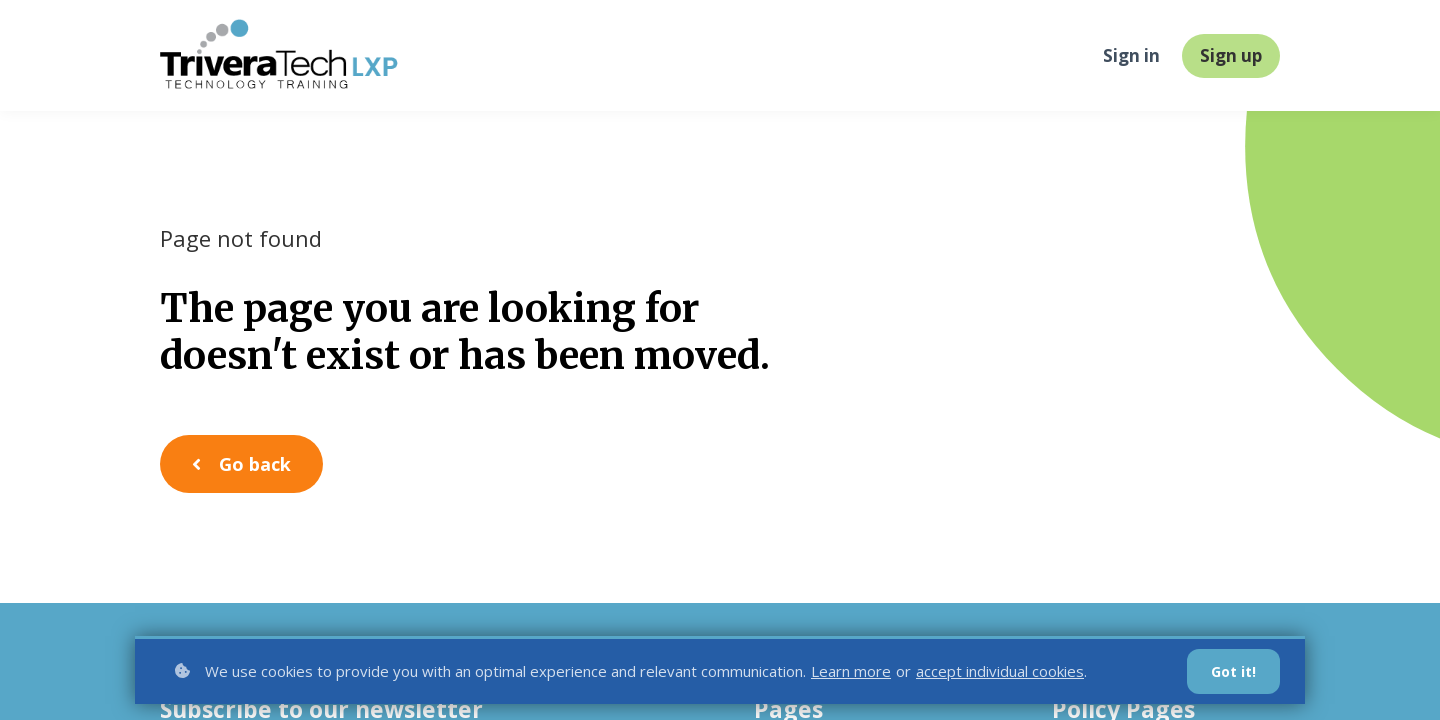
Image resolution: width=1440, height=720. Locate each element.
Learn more (851, 671)
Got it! (1233, 671)
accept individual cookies (1000, 671)
